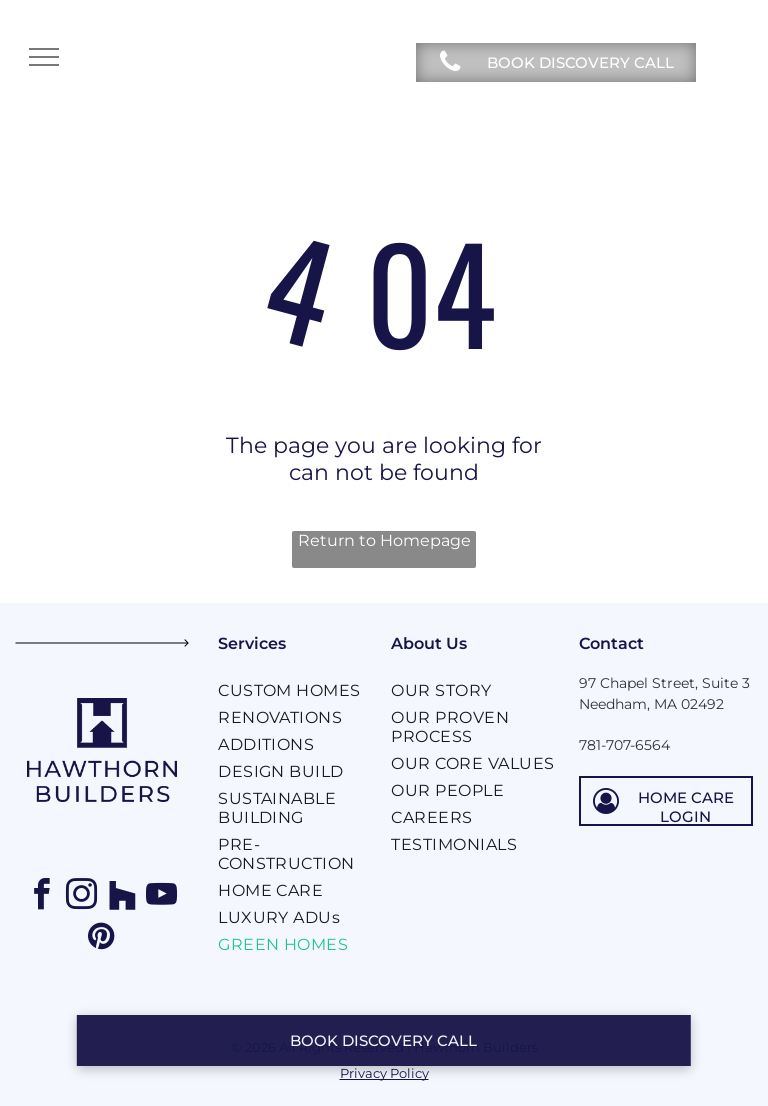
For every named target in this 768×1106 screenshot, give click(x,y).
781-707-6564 (624, 745)
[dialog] (730, 1066)
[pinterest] (102, 938)
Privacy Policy (384, 1073)
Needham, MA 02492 (651, 704)
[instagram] (82, 897)
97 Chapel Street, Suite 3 (664, 683)
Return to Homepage (384, 540)
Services (252, 643)
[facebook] (42, 897)
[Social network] (122, 897)
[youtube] (162, 897)
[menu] (44, 57)
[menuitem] (297, 686)
